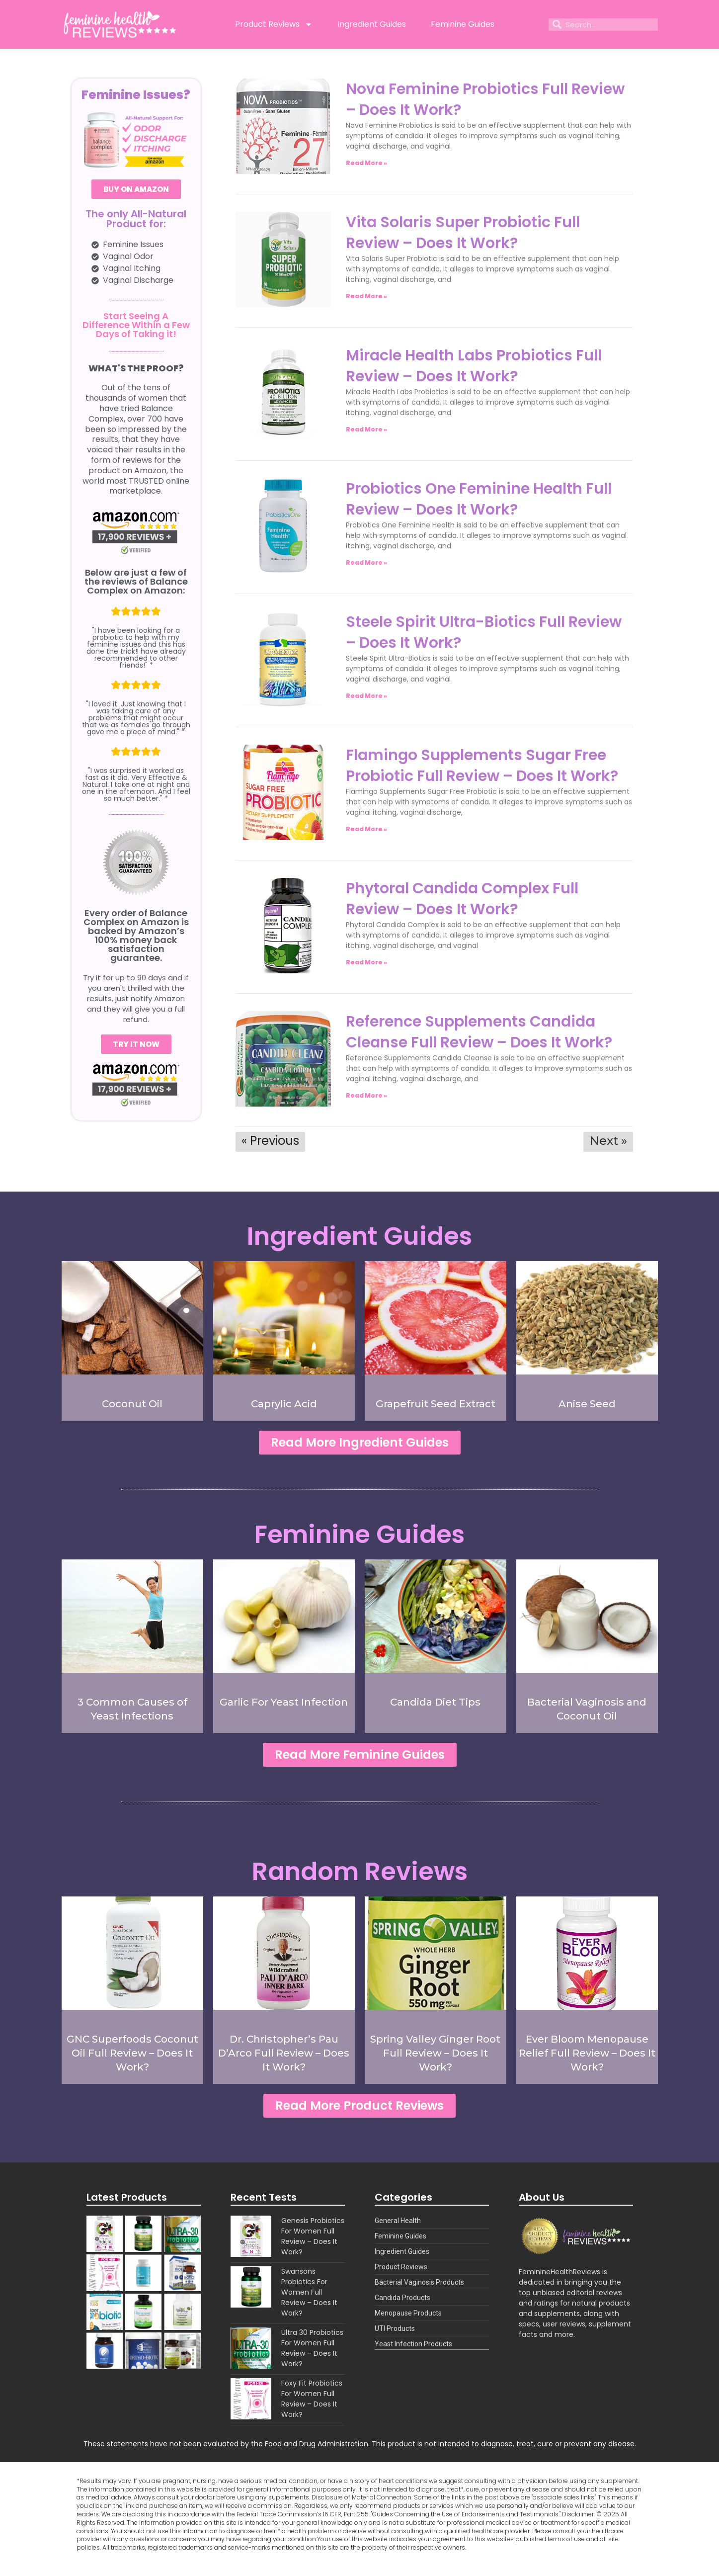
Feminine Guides (462, 24)
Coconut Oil (132, 1404)
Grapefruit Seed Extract (435, 1404)
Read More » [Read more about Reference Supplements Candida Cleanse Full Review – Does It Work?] (366, 1095)
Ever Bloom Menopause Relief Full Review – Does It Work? (587, 2059)
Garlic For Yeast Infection (284, 1705)
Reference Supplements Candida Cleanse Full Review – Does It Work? (479, 1032)
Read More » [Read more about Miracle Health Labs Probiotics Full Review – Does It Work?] (366, 429)
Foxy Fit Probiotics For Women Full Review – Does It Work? (311, 2407)
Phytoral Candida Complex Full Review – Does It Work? (462, 899)
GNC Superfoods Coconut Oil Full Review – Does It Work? (132, 2059)
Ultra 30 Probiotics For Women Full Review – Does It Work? (312, 2357)
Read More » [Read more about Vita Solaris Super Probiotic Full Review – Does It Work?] (366, 296)
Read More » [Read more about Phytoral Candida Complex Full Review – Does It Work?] (366, 962)
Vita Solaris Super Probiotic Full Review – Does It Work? (463, 233)
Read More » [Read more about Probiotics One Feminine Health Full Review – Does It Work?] (366, 562)
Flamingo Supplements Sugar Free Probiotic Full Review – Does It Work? (482, 765)
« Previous (270, 1140)
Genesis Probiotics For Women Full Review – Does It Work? (312, 2245)
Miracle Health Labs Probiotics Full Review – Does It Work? (474, 366)
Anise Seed (587, 1404)
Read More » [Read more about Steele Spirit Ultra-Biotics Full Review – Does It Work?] (366, 695)
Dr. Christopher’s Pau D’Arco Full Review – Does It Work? (283, 2059)
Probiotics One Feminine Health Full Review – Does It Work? (479, 499)
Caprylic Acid (284, 1404)
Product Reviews (274, 24)
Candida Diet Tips (435, 1705)
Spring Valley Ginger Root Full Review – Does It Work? (435, 2059)
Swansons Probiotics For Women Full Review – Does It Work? (309, 2301)
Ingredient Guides (371, 24)
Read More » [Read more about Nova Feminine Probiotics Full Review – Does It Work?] (366, 163)
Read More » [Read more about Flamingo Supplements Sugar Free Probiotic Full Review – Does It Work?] (366, 829)
